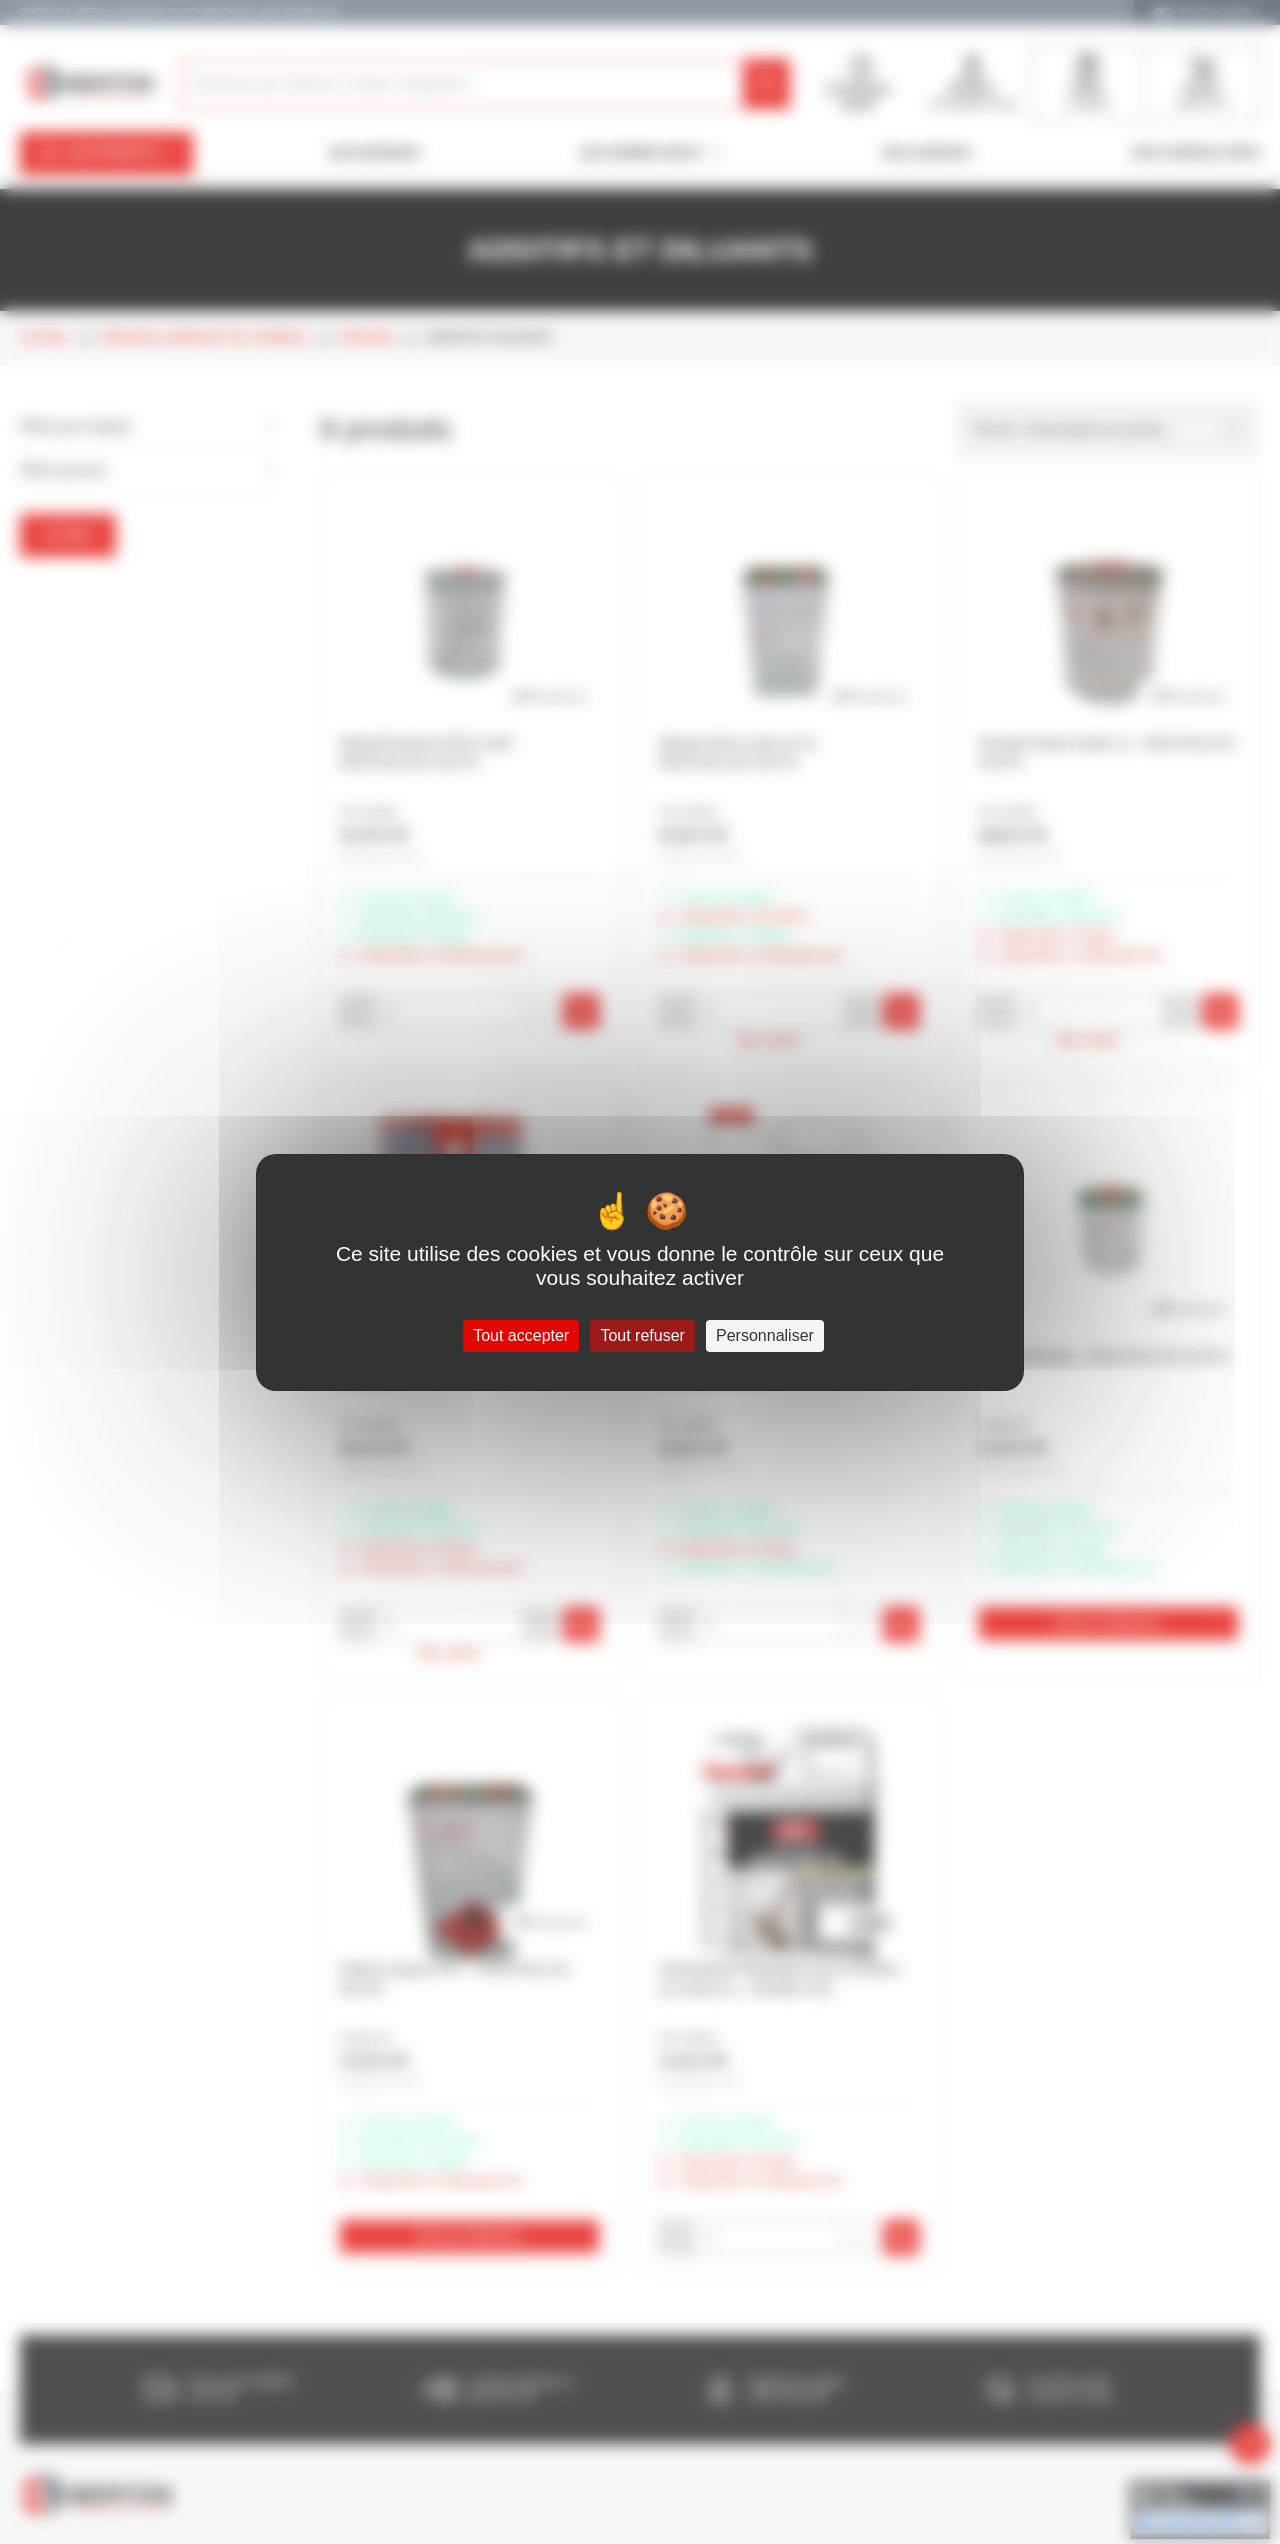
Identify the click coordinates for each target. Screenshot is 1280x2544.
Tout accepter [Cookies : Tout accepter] (521, 1335)
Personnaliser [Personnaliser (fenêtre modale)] (765, 1335)
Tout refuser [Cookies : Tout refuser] (642, 1335)
